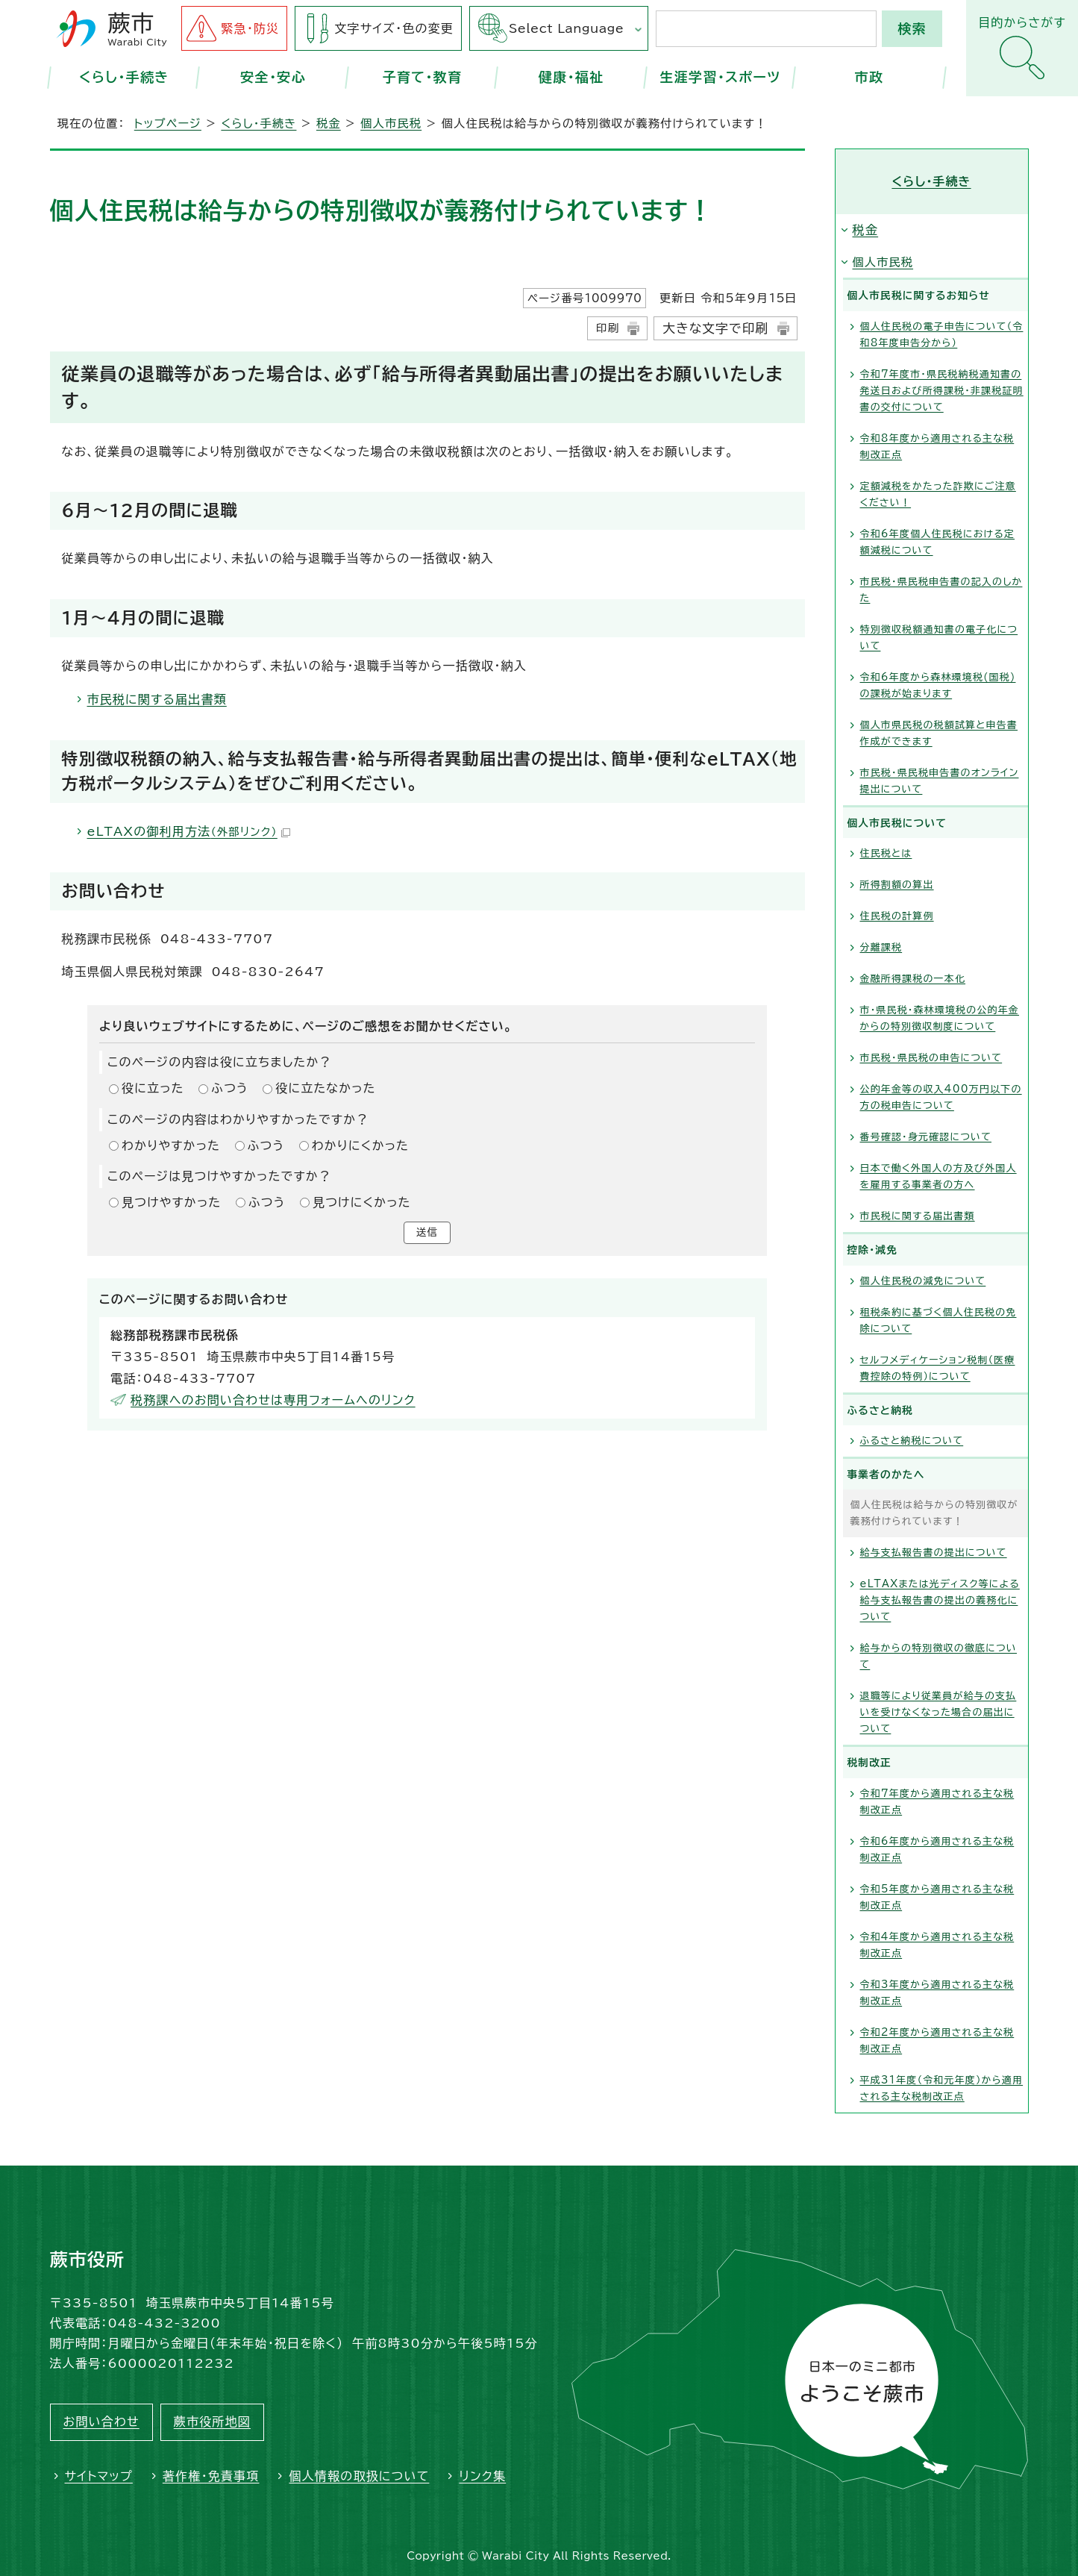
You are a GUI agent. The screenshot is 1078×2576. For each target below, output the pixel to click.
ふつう (229, 1088)
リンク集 (482, 2476)
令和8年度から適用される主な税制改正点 (937, 447)
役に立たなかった (325, 1088)
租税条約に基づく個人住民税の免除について (938, 1320)
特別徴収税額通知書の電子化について (939, 638)
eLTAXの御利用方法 (188, 831)
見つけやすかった (171, 1202)
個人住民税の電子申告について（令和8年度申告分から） (942, 335)
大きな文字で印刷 (715, 328)
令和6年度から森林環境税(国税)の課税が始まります (938, 685)
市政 (869, 77)
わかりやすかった (171, 1145)
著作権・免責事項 (211, 2476)
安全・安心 (273, 77)
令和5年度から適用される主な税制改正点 (937, 1897)
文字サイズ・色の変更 (394, 28)
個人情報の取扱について (359, 2476)
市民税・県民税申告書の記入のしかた (941, 590)
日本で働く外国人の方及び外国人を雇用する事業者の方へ (938, 1176)
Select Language (566, 28)
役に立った (153, 1088)
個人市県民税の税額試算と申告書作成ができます (939, 733)
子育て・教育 (422, 77)
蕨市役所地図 (212, 2421)
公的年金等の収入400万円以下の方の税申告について (941, 1097)
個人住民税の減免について (923, 1281)
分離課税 (881, 947)
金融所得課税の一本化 (913, 979)
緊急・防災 (250, 28)
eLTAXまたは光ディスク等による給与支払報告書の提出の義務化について (940, 1600)
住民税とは (886, 853)
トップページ (167, 123)
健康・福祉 (571, 77)
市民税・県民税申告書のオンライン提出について (939, 781)
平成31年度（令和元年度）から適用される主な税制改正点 (942, 2088)
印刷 (607, 328)
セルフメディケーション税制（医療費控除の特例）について (937, 1368)
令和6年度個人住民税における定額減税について (937, 542)
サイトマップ (99, 2476)
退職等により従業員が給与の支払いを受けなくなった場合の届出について (938, 1712)
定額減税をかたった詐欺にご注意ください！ (938, 494)
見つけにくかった (362, 1202)
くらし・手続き (124, 77)
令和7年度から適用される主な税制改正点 (937, 1802)
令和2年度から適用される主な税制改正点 (937, 2041)
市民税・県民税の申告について (931, 1058)
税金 (328, 123)
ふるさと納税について (912, 1440)
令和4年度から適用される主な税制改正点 (937, 1945)
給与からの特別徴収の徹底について (939, 1656)
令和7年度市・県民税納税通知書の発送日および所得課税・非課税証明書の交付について (942, 390)
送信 (426, 1234)
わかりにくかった (360, 1145)
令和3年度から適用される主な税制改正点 (937, 1993)
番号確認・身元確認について (925, 1137)
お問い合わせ (101, 2421)
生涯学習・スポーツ (719, 77)
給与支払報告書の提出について (933, 1552)
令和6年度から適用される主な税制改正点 (937, 1849)
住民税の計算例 (897, 916)
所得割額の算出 (897, 885)
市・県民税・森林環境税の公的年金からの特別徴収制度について (940, 1018)
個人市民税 (391, 123)
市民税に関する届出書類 (157, 699)
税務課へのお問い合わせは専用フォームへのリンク (273, 1403)
